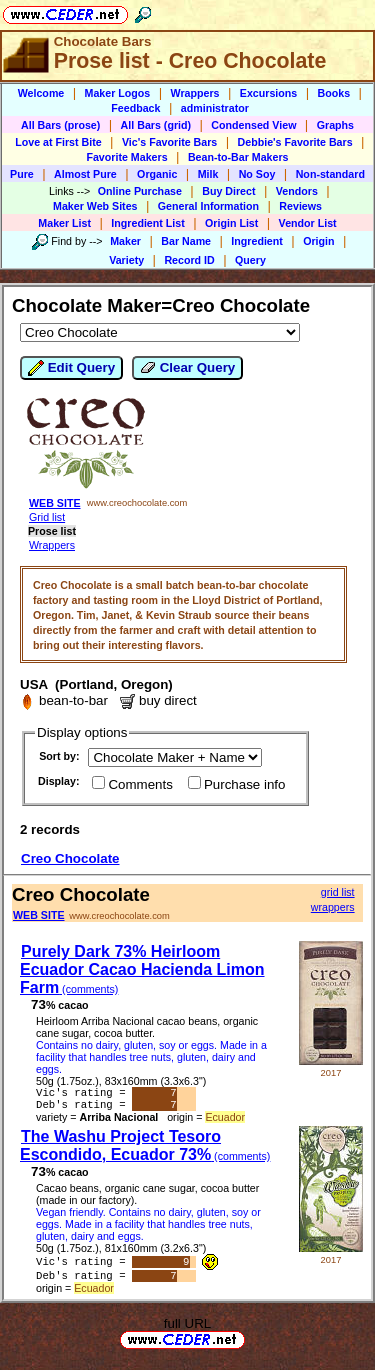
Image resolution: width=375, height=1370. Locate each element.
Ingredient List (147, 223)
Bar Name (186, 241)
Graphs (335, 125)
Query (250, 260)
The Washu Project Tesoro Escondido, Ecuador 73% (145, 1149)
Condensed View (253, 125)
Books (334, 93)
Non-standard (330, 174)
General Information (208, 206)
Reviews (300, 206)
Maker (125, 241)
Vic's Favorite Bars (169, 142)
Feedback (135, 108)
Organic (157, 174)
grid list (338, 892)
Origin (318, 241)
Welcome (41, 93)
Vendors (297, 191)
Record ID (189, 260)
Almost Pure (85, 174)
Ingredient (257, 241)
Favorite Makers (126, 157)
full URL (187, 1329)
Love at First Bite (58, 142)
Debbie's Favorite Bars (295, 142)
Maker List (64, 223)
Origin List (231, 223)
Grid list (47, 517)
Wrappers (195, 93)
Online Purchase (140, 191)
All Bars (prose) (60, 125)
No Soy (257, 174)
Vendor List (308, 223)
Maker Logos (118, 93)
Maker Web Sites (95, 206)
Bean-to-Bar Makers (238, 157)
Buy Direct (228, 191)
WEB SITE (55, 503)
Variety (126, 260)
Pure (22, 174)
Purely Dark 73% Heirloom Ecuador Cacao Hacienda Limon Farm (142, 969)
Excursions (268, 93)
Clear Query (187, 368)
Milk (208, 174)
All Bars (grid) (156, 125)
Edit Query (71, 368)
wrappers (333, 907)
